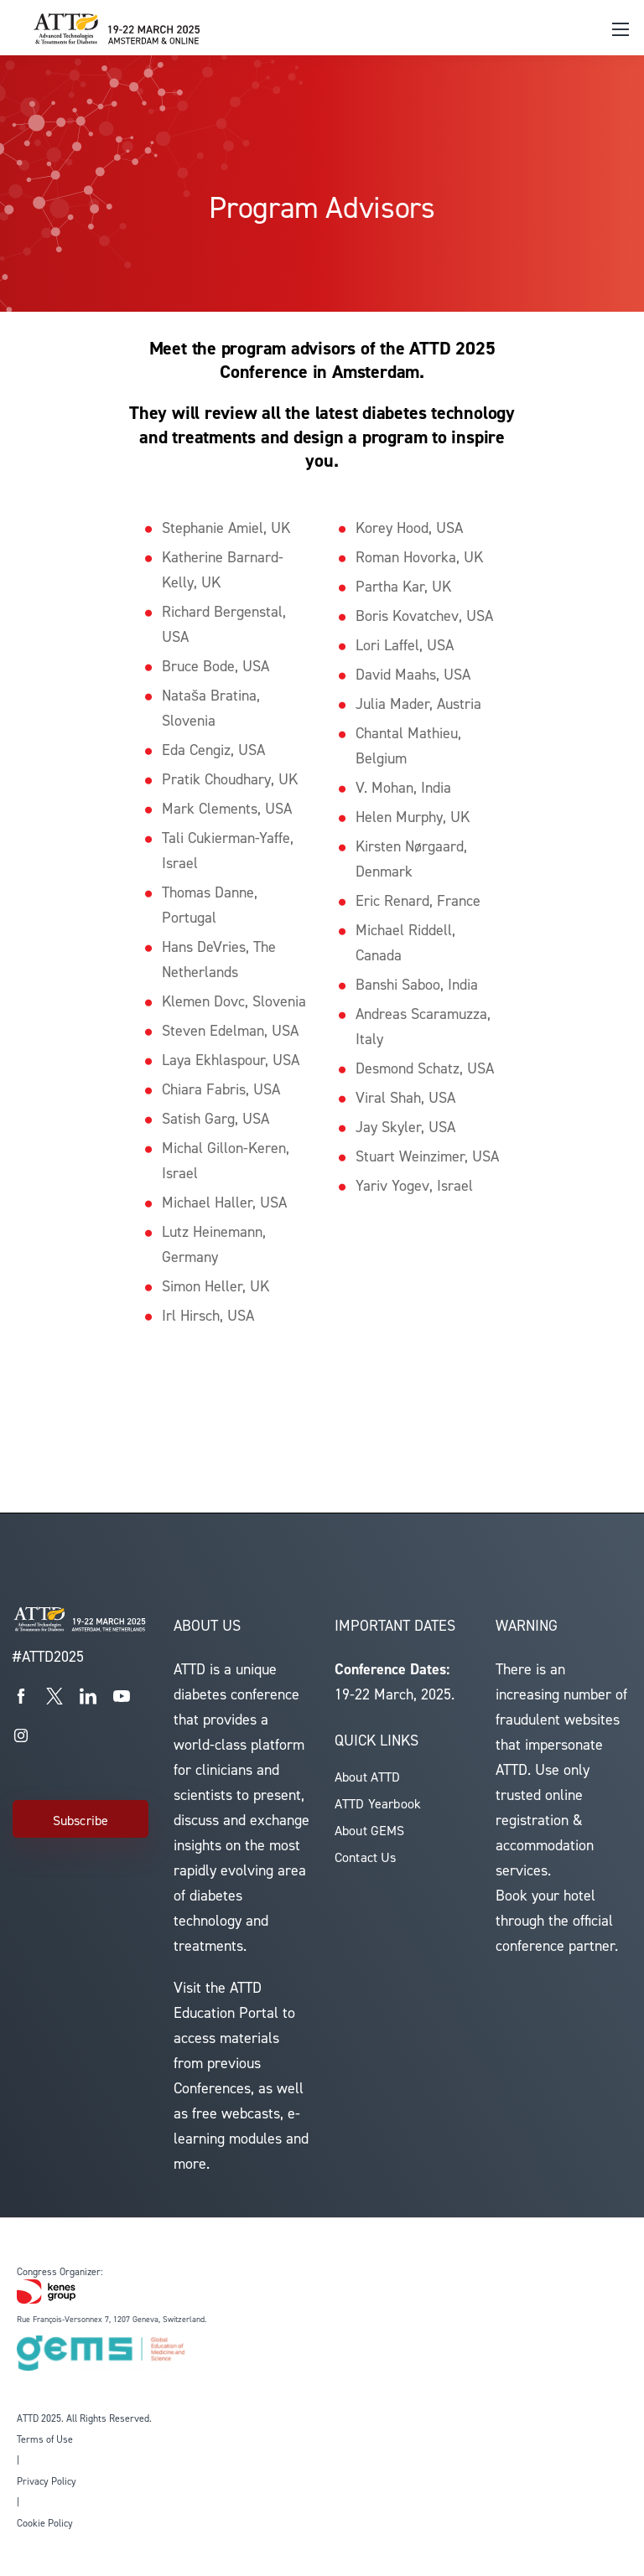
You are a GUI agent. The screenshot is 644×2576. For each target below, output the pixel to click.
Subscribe (80, 1820)
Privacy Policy (46, 2481)
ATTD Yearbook (378, 1804)
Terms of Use (45, 2439)
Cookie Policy (45, 2523)
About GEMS (370, 1830)
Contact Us (366, 1857)
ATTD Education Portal (226, 2000)
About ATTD (368, 1777)
